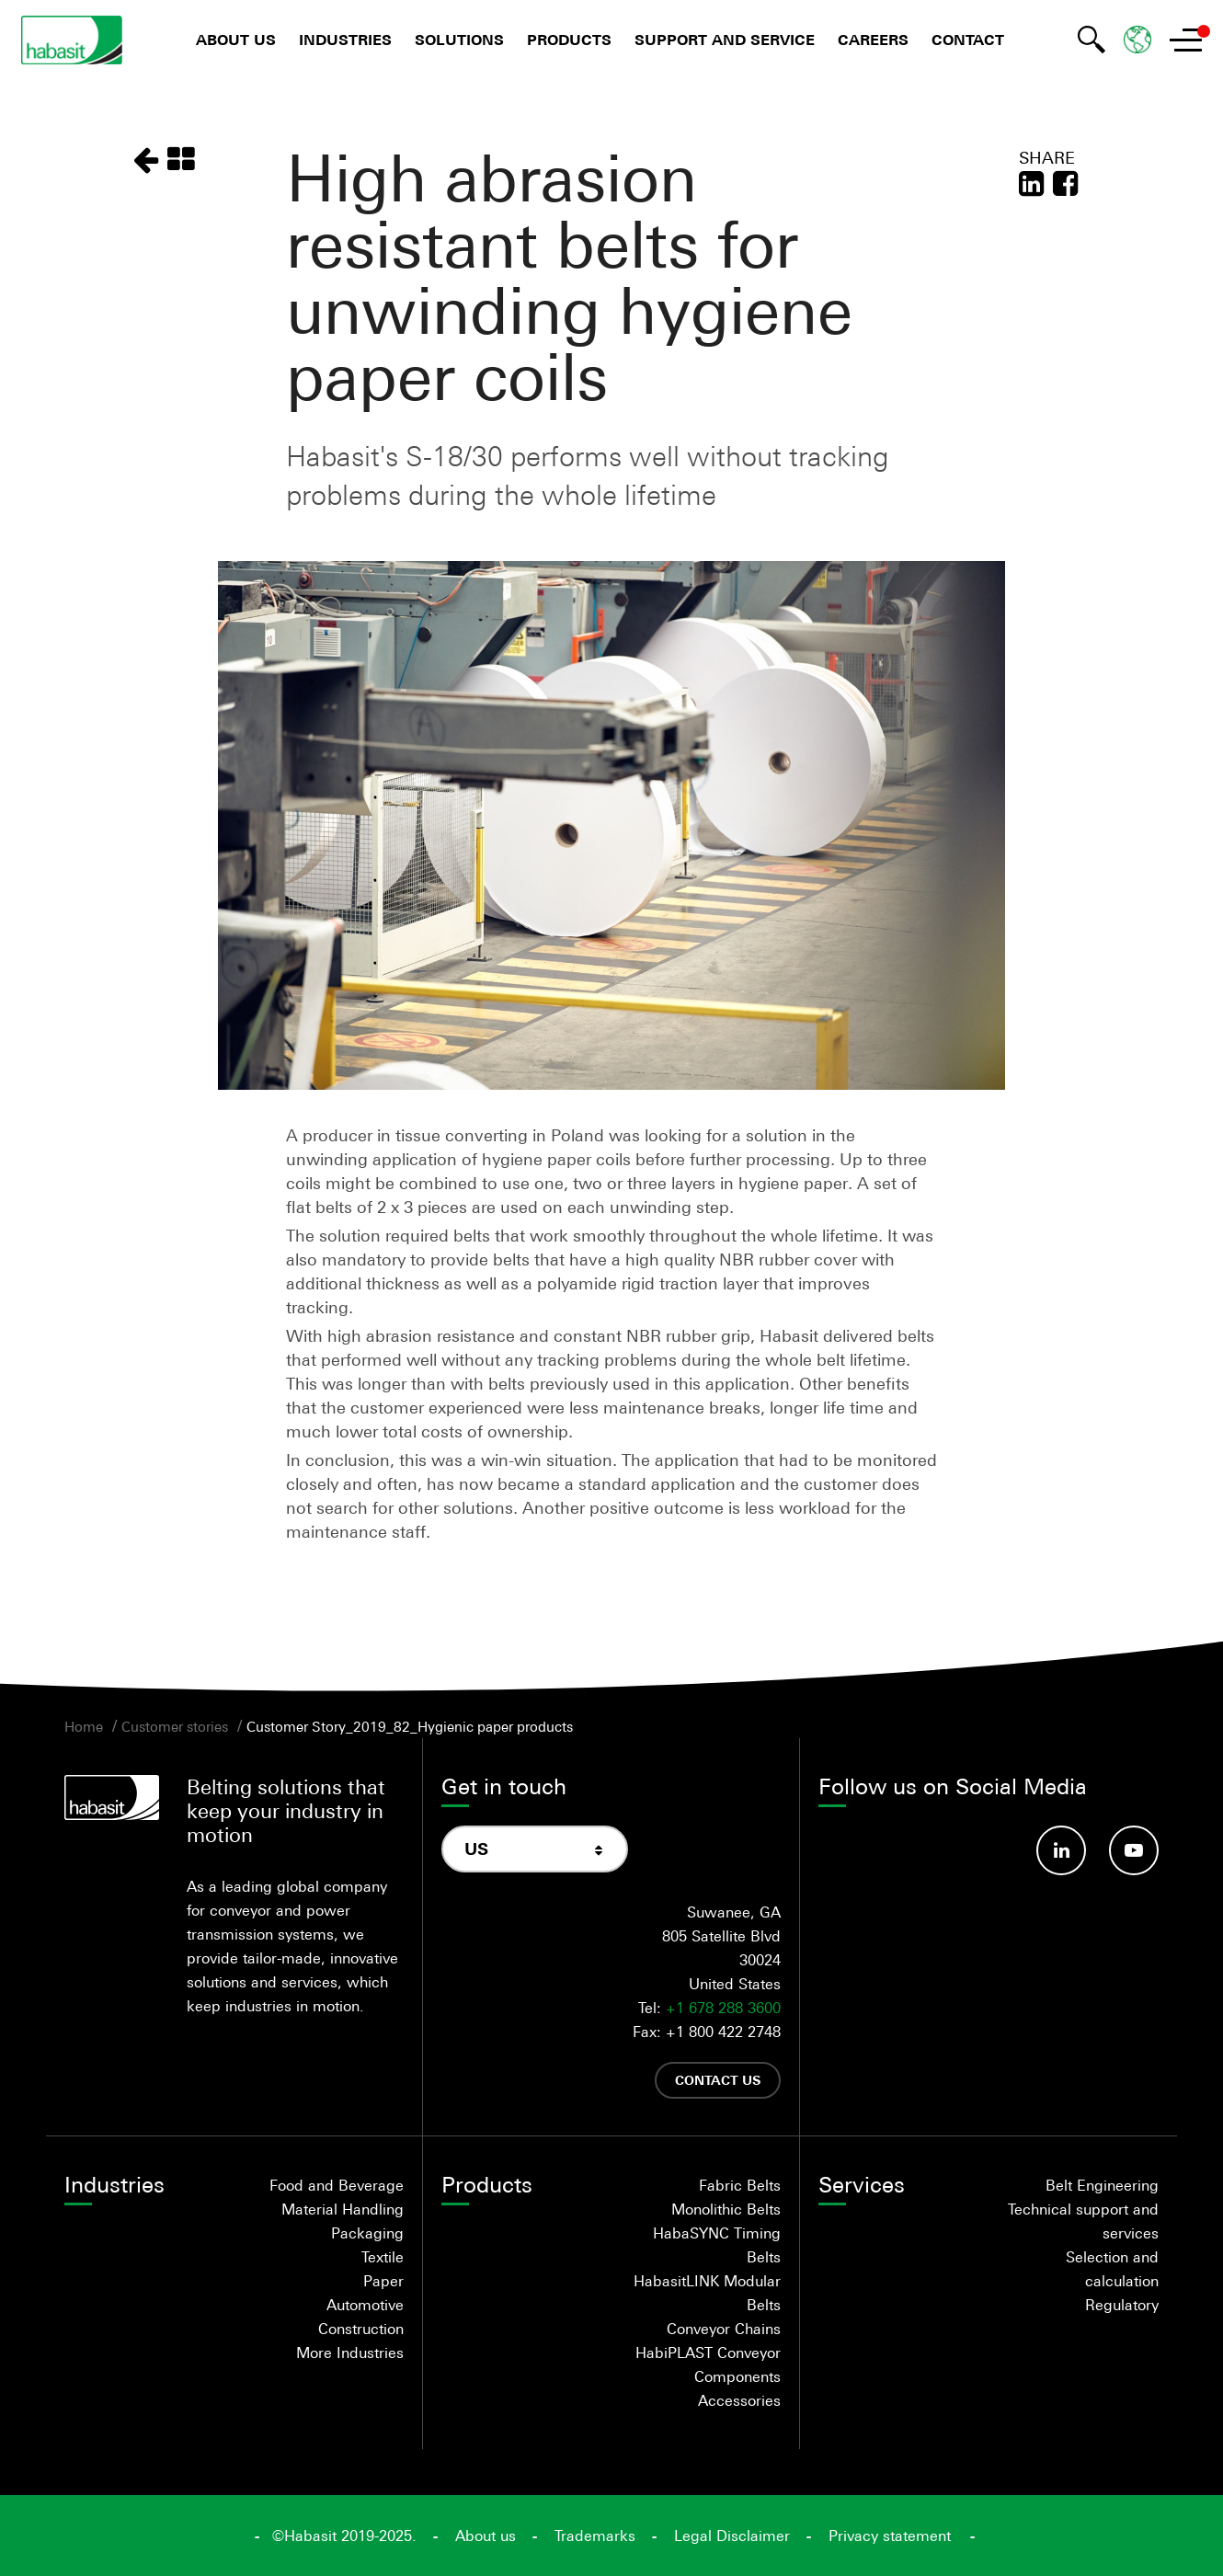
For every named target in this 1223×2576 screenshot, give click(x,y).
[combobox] (534, 1849)
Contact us (717, 2080)
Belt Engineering (1102, 2185)
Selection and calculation (1112, 2269)
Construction (361, 2328)
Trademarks (594, 2535)
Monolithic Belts (726, 2209)
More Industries (350, 2352)
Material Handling (342, 2209)
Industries (345, 40)
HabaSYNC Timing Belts (717, 2245)
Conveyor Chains (724, 2328)
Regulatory (1122, 2305)
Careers (873, 40)
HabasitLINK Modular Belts (707, 2293)
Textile (382, 2257)
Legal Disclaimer (732, 2535)
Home (83, 1726)
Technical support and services (1083, 2221)
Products (569, 40)
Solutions (459, 40)
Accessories (739, 2400)
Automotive (365, 2305)
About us (236, 40)
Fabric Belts (740, 2185)
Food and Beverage (336, 2185)
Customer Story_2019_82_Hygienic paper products (409, 1726)
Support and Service (724, 40)
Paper (383, 2281)
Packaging (367, 2233)
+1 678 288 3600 (723, 2007)
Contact (968, 40)
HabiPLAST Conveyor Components (708, 2364)
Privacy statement (890, 2535)
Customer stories (174, 1726)
